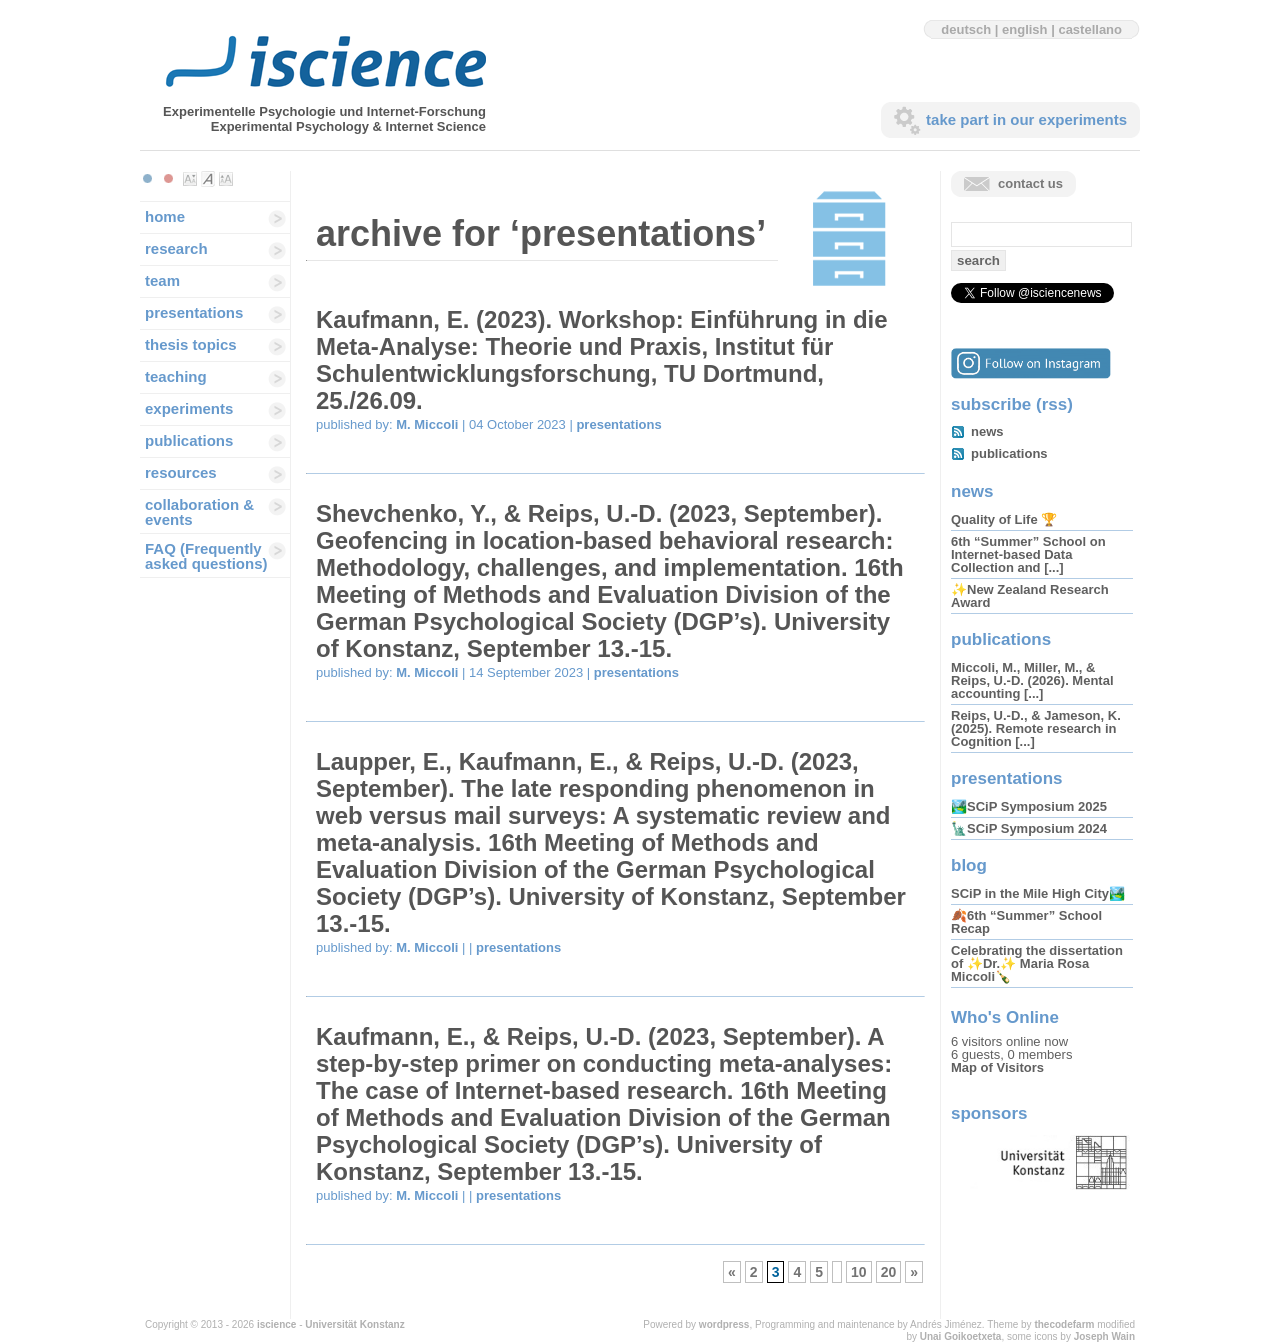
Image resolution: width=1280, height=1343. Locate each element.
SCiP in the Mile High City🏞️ (1038, 893)
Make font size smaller (190, 179)
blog (969, 865)
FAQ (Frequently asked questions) (206, 556)
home (165, 216)
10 (859, 1272)
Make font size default (208, 179)
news (987, 431)
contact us (1030, 183)
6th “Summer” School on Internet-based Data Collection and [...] (1028, 554)
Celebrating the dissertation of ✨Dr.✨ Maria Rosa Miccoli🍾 (1037, 963)
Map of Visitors (997, 1067)
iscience (276, 1324)
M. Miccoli (427, 424)
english (1025, 29)
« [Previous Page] (732, 1272)
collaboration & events (199, 512)
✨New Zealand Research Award (1030, 596)
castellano (1090, 29)
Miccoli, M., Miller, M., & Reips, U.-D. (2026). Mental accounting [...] (1032, 680)
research (176, 248)
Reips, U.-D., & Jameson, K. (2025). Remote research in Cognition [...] (1036, 728)
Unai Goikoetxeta (961, 1336)
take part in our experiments (1026, 119)
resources (181, 472)
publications (189, 440)
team (162, 280)
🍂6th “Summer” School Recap (1026, 922)
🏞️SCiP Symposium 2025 (1029, 806)
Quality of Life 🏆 (1004, 519)
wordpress (724, 1324)
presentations (194, 312)
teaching (176, 376)
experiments (189, 408)
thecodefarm (1064, 1324)
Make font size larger (226, 179)
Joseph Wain (1104, 1336)
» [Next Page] (914, 1272)
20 (889, 1272)
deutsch (966, 29)
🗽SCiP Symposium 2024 (1029, 828)
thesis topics (191, 344)
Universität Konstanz (354, 1324)
